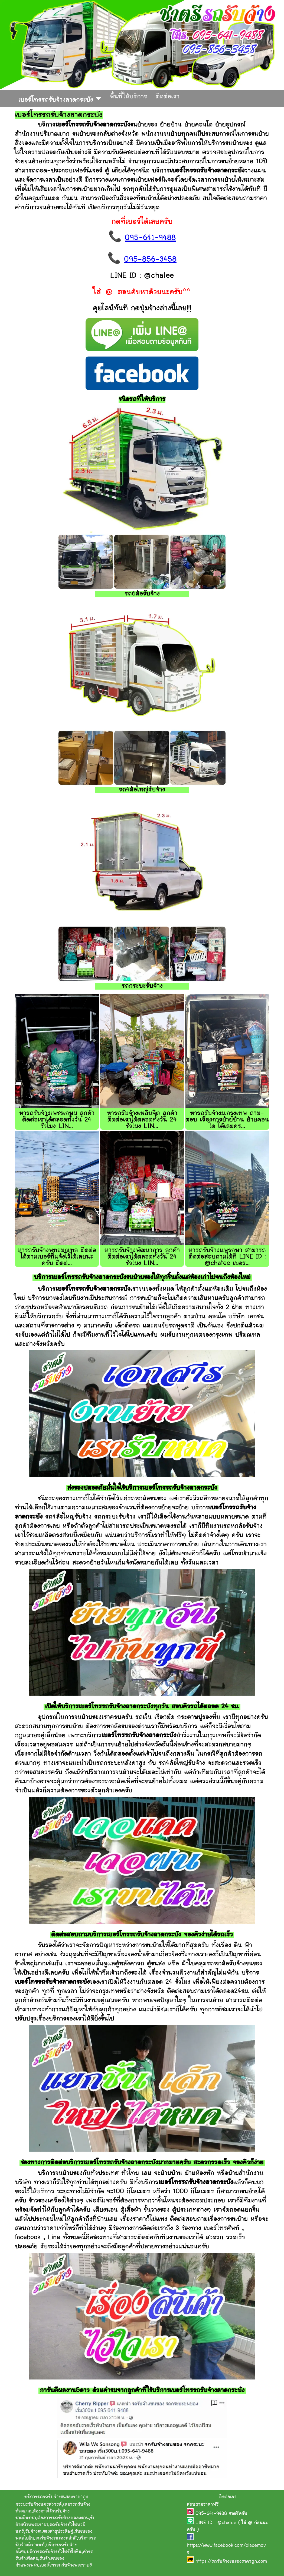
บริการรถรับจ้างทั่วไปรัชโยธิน (54, 2552)
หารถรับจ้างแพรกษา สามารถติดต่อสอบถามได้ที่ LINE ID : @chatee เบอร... (227, 1257)
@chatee (226, 2523)
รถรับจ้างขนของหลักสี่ (56, 2538)
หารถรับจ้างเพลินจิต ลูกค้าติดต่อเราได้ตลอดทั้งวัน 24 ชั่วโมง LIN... (142, 1120)
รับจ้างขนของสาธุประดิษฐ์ (49, 2531)
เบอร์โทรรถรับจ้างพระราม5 (66, 2565)
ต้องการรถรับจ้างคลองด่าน (63, 2518)
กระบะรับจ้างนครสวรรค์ (38, 2504)
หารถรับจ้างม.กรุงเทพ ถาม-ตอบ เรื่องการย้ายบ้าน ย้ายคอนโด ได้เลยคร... (227, 1120)
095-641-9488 (150, 238)
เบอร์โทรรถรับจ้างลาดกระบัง (59, 98)
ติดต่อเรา (167, 97)
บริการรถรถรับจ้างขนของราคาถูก (56, 2497)
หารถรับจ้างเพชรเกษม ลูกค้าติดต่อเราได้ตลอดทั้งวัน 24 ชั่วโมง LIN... (56, 1120)
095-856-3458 (150, 260)
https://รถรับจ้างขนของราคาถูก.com (231, 2561)
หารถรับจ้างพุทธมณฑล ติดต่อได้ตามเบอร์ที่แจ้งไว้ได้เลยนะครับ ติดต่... (57, 1257)
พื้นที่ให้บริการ (128, 97)
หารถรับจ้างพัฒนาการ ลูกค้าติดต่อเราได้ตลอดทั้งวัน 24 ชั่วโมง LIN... (142, 1257)
